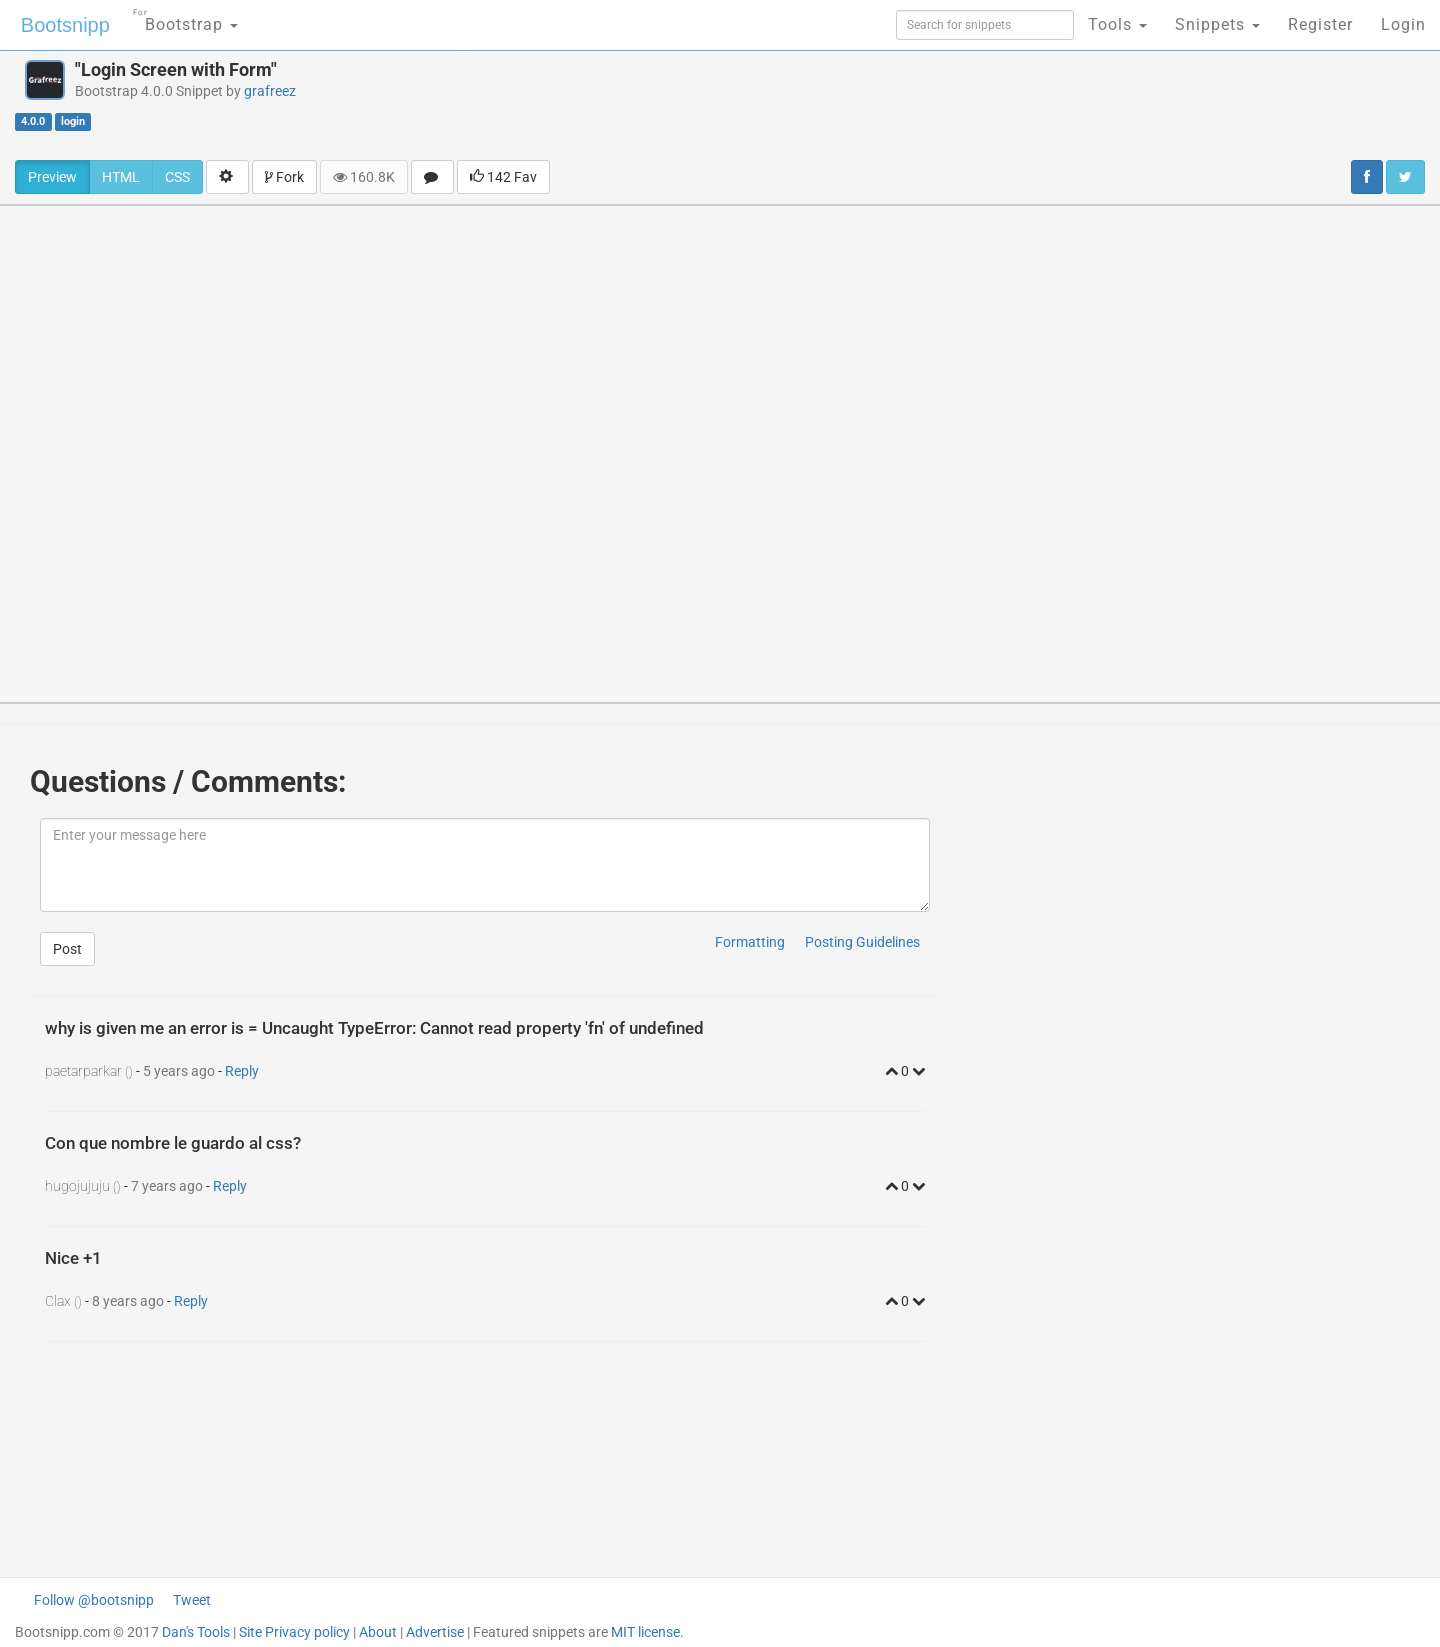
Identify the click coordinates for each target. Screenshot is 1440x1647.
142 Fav (503, 177)
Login (1403, 24)
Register (1320, 24)
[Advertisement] (859, 105)
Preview (52, 177)
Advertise (435, 1632)
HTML (121, 177)
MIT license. (647, 1632)
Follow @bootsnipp (94, 1600)
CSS (177, 177)
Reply (242, 1071)
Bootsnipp (65, 25)
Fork (284, 177)
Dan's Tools (196, 1632)
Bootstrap (185, 18)
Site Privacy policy (294, 1632)
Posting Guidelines (862, 942)
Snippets (1217, 24)
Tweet (192, 1600)
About (378, 1632)
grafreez (270, 91)
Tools (1117, 24)
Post (67, 949)
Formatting (750, 942)
